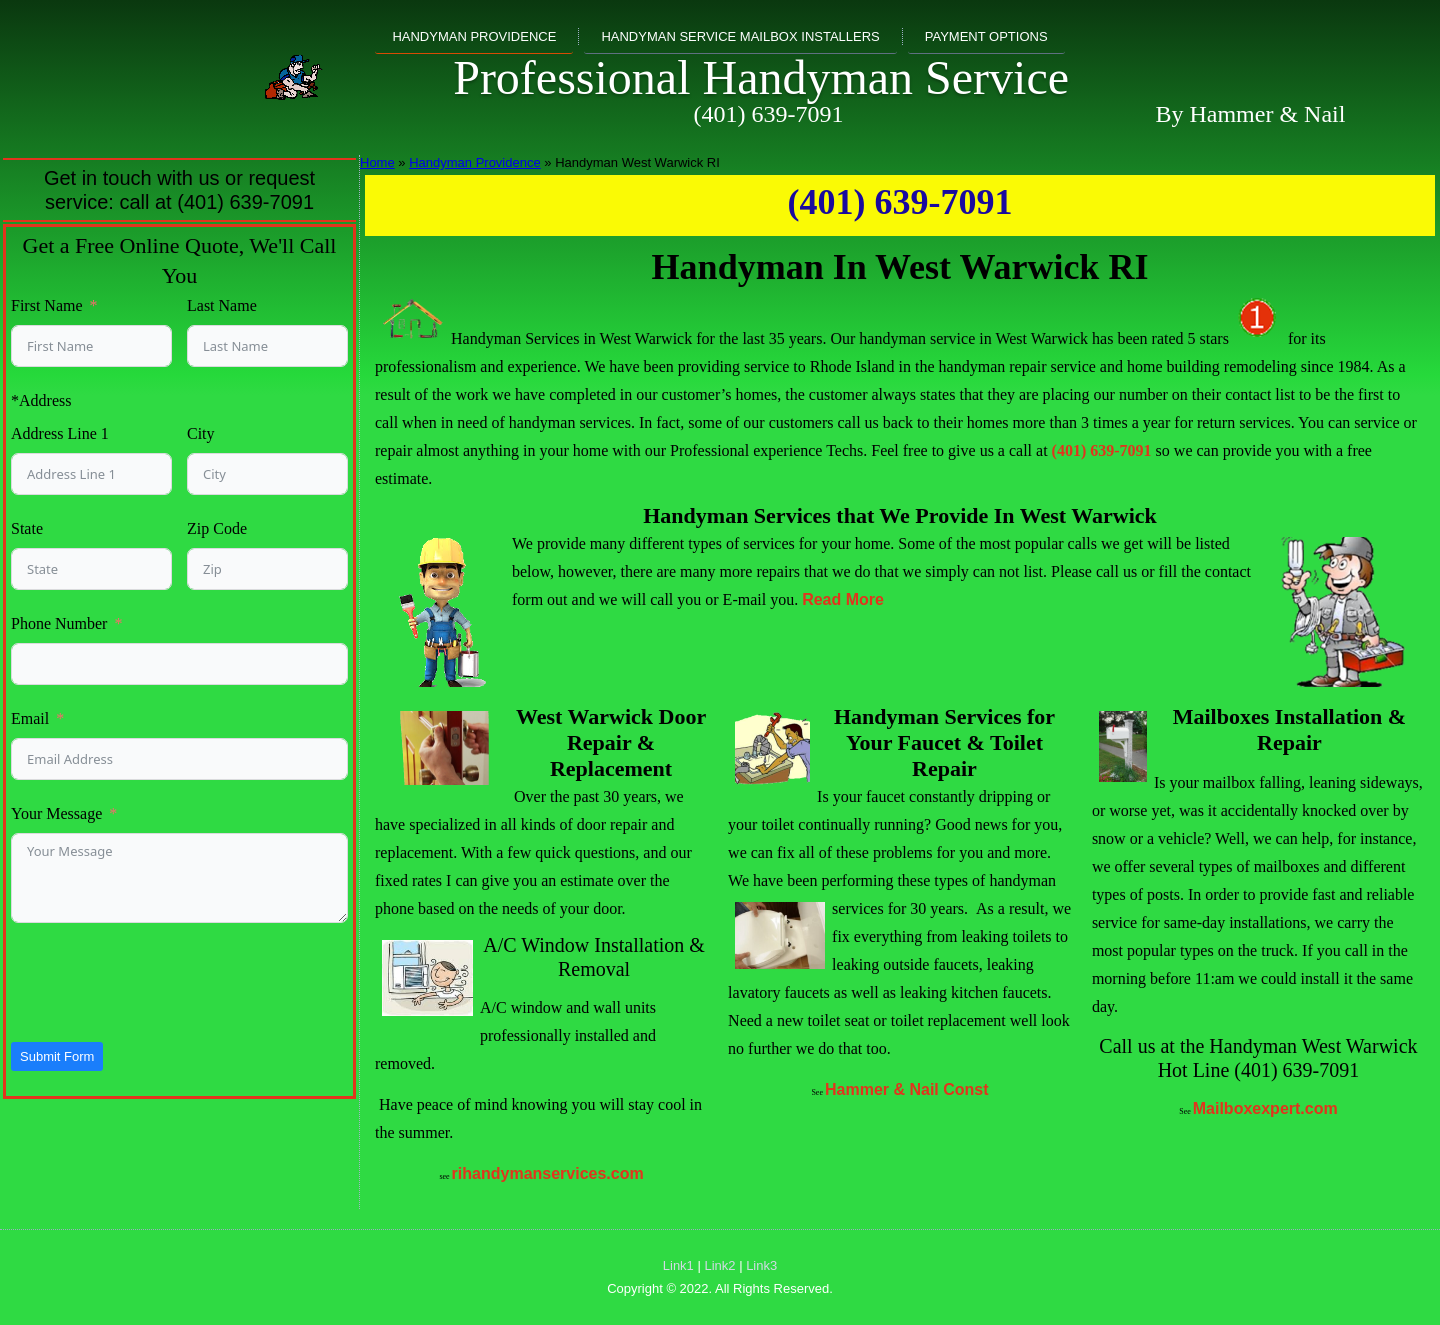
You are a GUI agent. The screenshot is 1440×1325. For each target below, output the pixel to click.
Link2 (719, 1265)
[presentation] (163, 982)
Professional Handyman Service (761, 77)
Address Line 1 (60, 433)
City (201, 433)
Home (377, 162)
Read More (843, 599)
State (27, 528)
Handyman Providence (474, 36)
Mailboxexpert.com (1265, 1108)
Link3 (761, 1265)
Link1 (678, 1265)
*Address (41, 400)
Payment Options (986, 36)
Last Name (222, 305)
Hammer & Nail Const (907, 1089)
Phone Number (59, 623)
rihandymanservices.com (548, 1173)
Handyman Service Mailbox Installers (740, 36)
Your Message (56, 813)
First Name (47, 305)
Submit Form (57, 1056)
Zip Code (217, 528)
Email (30, 718)
